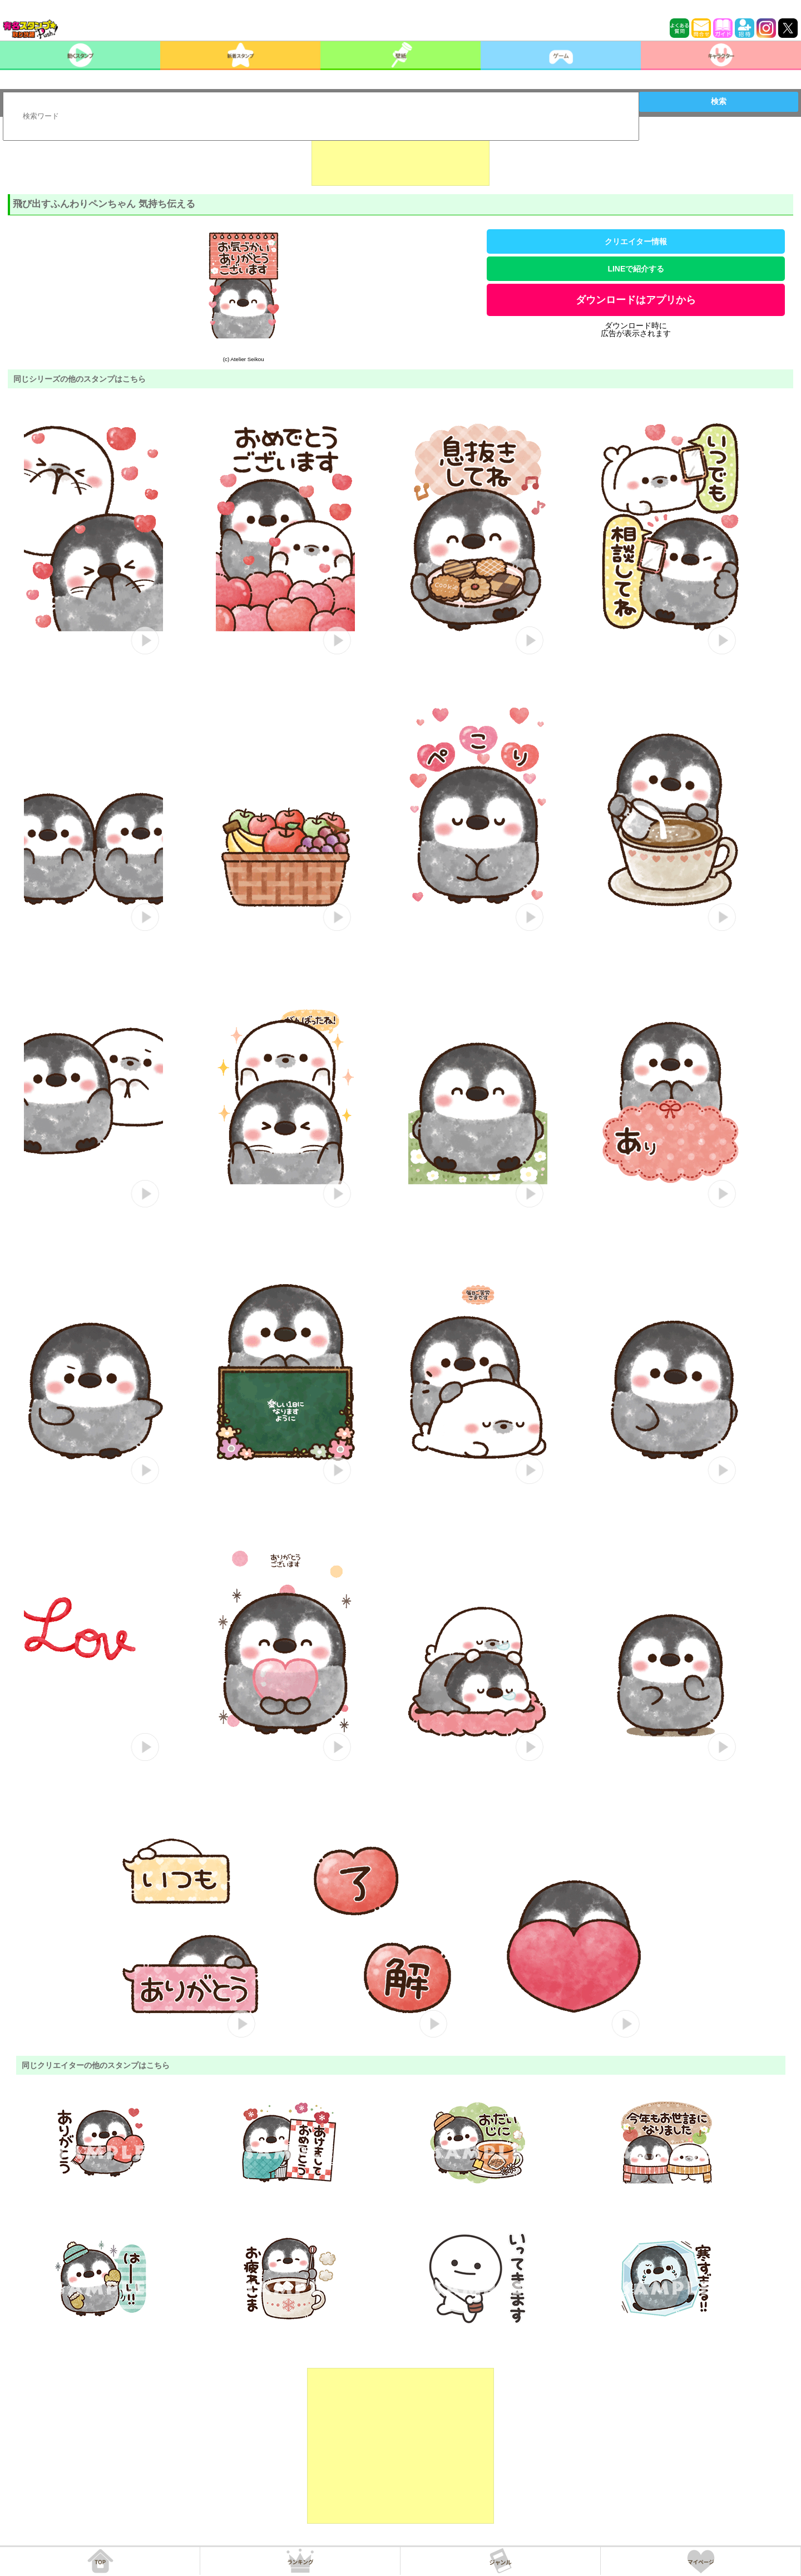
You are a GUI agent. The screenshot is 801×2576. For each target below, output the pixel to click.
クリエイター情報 (636, 241)
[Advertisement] (401, 158)
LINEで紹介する (635, 268)
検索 (718, 101)
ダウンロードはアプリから (636, 299)
